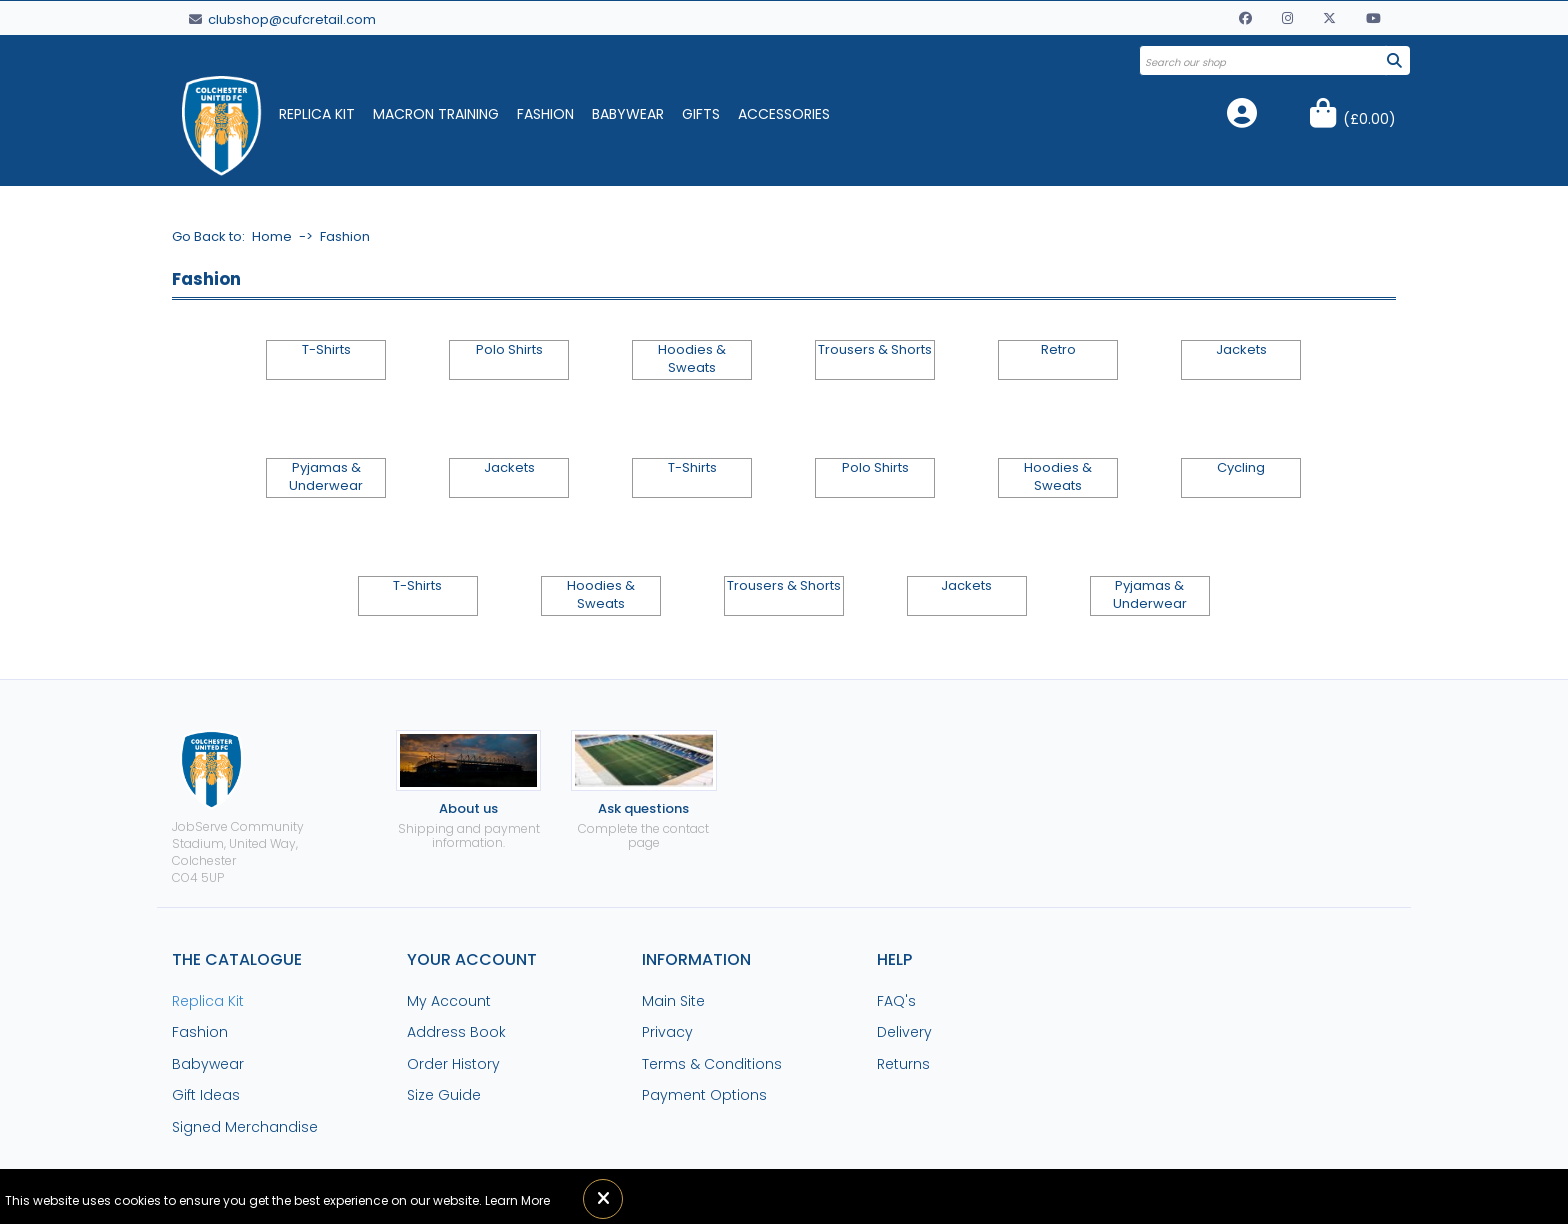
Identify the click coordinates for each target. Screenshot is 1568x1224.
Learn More (517, 1200)
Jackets (1241, 350)
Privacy (667, 1032)
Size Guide (444, 1095)
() (1369, 119)
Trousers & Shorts (875, 350)
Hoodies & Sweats (692, 359)
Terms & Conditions (712, 1064)
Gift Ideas (206, 1095)
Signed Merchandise (245, 1127)
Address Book (456, 1032)
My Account (449, 1001)
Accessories (784, 114)
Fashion (545, 114)
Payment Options (704, 1095)
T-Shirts (326, 350)
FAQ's (896, 1001)
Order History (453, 1064)
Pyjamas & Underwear (326, 477)
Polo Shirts (509, 350)
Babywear (628, 114)
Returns (903, 1064)
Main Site (673, 1001)
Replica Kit (317, 114)
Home (272, 236)
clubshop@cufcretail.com (282, 19)
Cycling (1241, 468)
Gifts (701, 114)
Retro (1058, 350)
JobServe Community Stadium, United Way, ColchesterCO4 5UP (238, 807)
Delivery (904, 1032)
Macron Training (436, 114)
